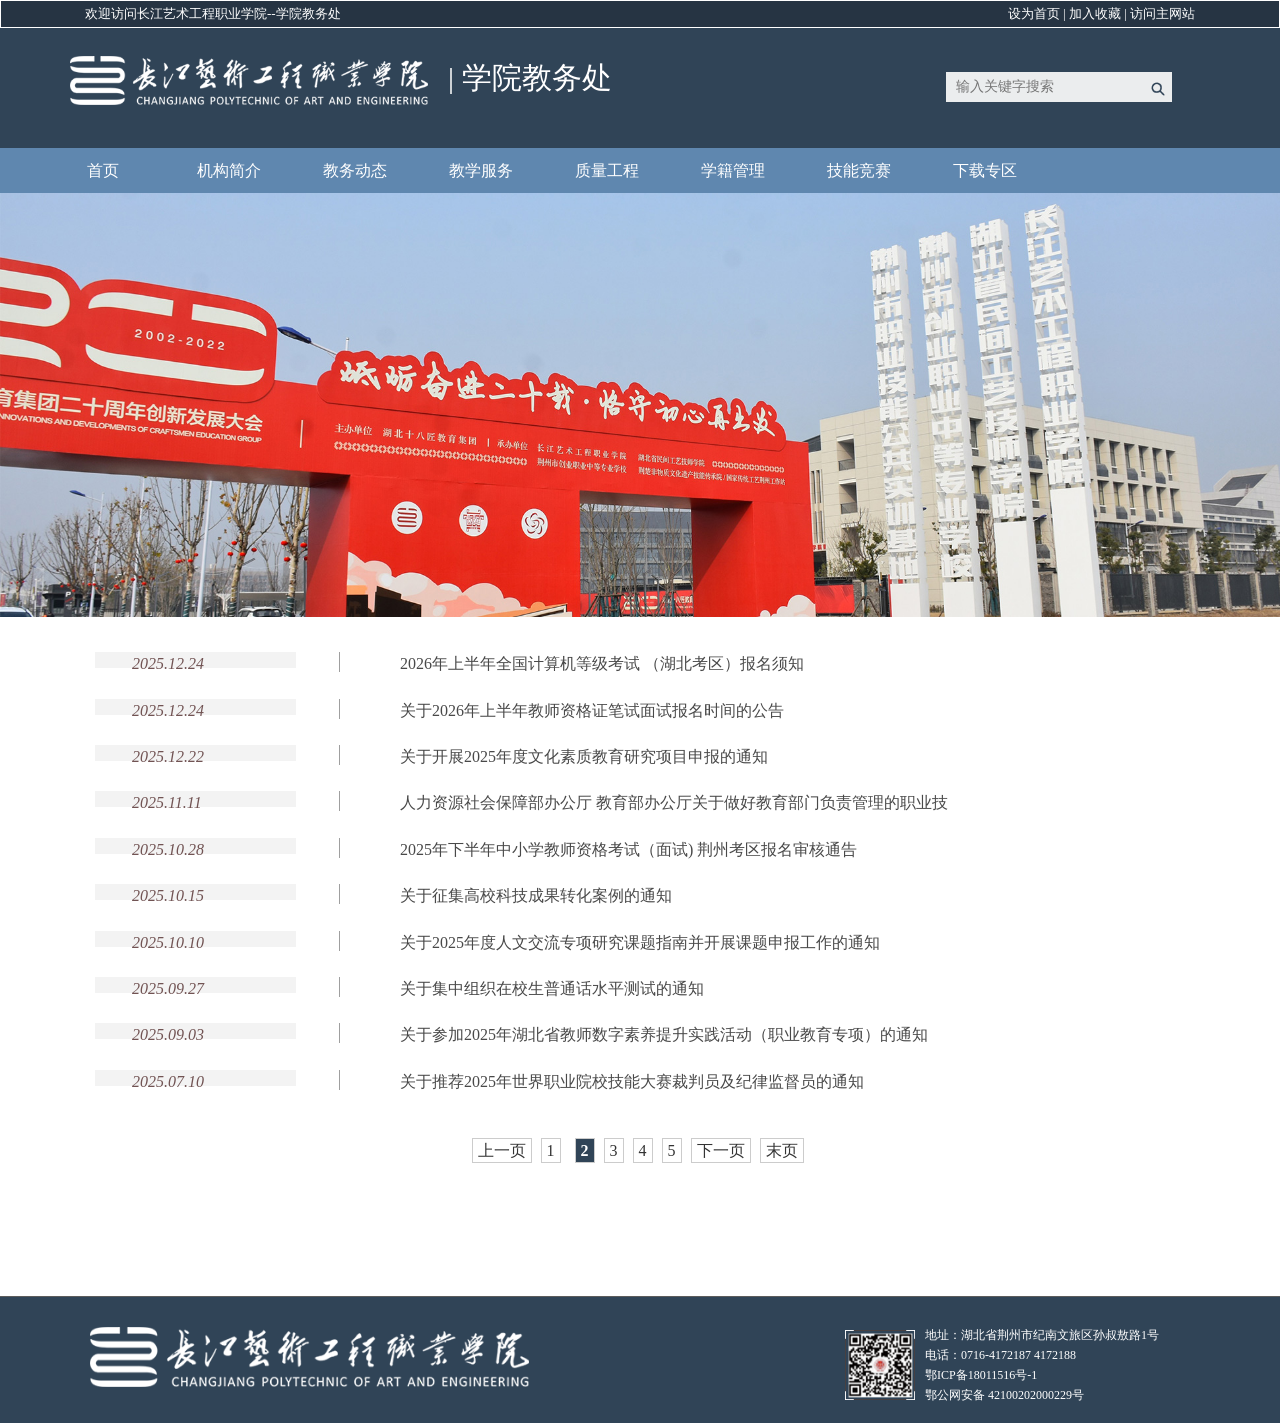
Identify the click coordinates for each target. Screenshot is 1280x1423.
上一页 (502, 1150)
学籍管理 (733, 170)
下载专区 (985, 170)
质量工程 (607, 170)
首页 (103, 170)
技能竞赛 (859, 170)
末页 (782, 1150)
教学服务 (481, 170)
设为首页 (1034, 13)
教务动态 (355, 170)
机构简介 (229, 170)
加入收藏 (1095, 13)
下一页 (721, 1150)
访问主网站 (1162, 13)
